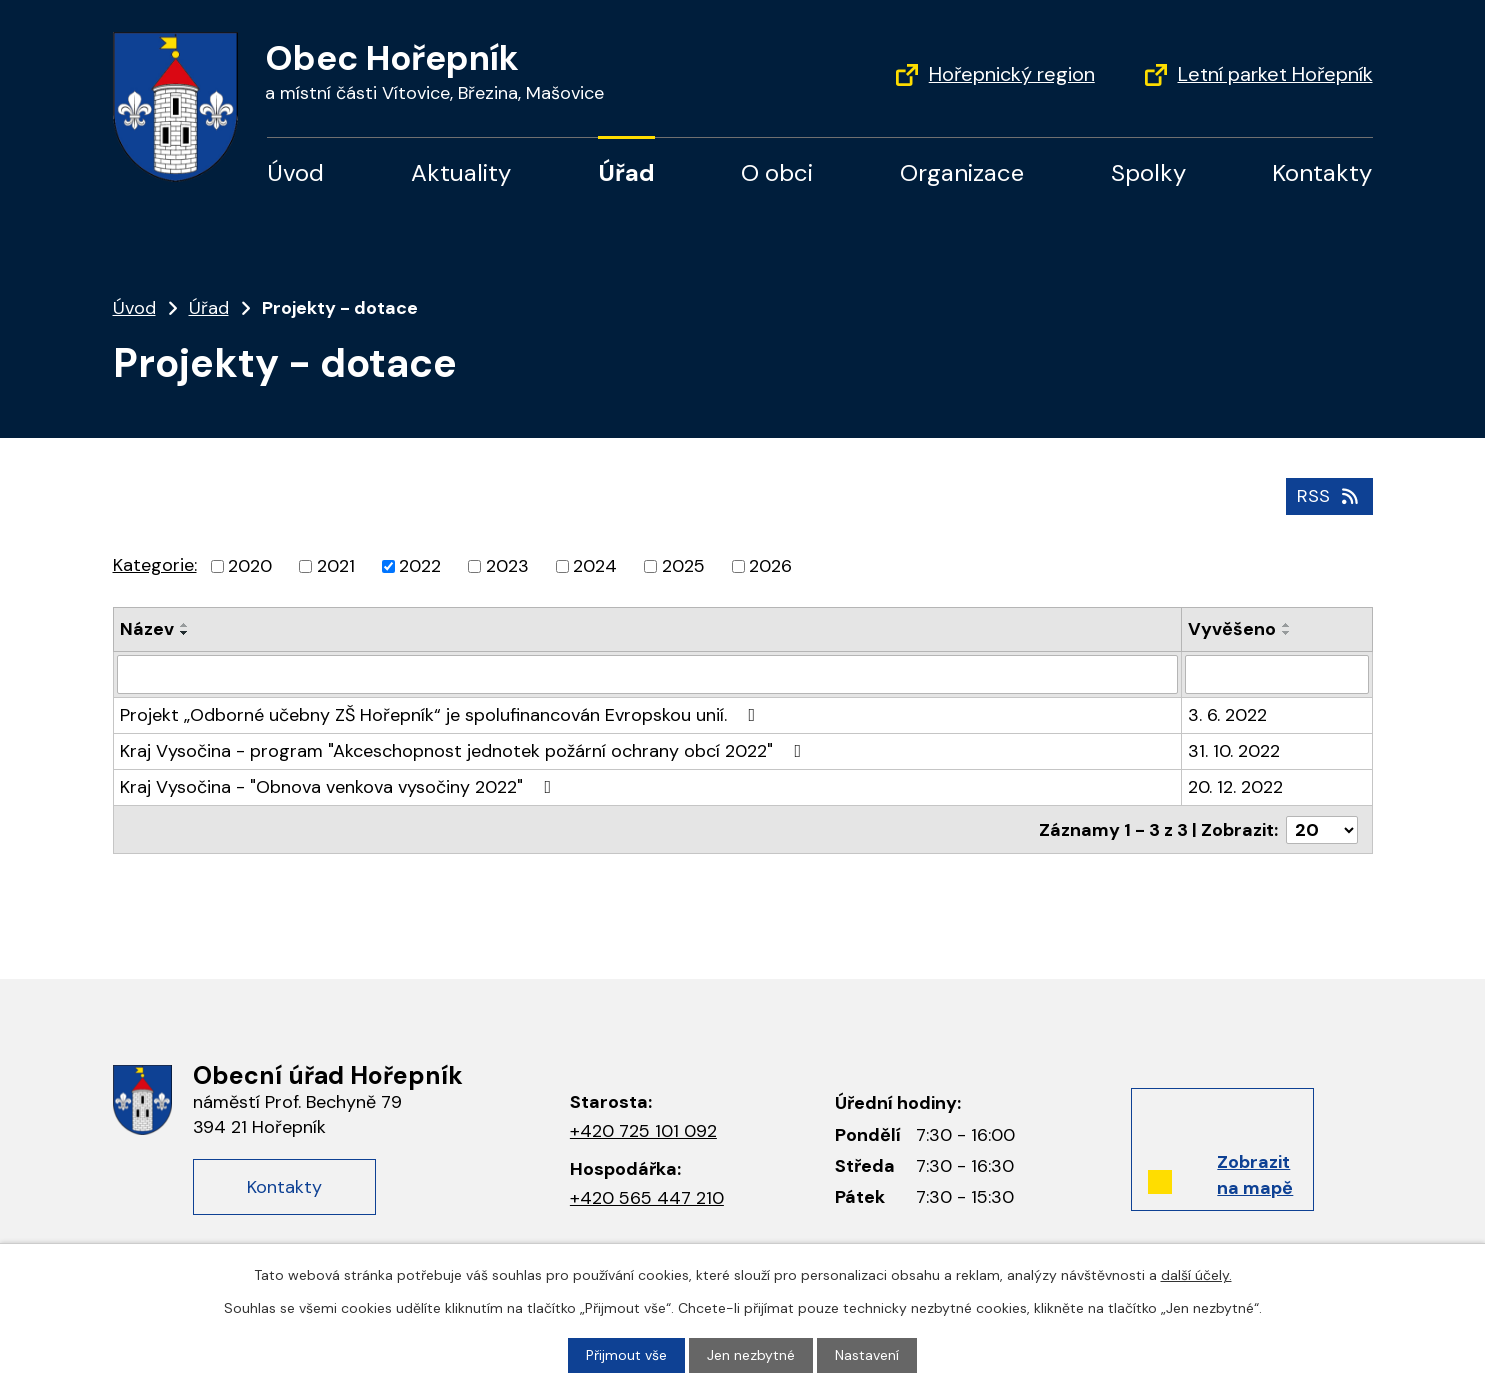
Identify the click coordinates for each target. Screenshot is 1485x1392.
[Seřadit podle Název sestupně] (185, 633)
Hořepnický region (1012, 74)
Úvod (295, 172)
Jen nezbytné (751, 1355)
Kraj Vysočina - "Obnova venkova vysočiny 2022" (340, 786)
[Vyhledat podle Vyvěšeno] (1276, 674)
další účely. (1196, 1275)
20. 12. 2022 (1235, 786)
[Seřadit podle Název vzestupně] (185, 625)
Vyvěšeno (1232, 629)
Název (147, 629)
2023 (507, 566)
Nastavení (867, 1355)
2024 (595, 566)
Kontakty (1322, 172)
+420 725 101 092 (643, 1131)
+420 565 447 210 (647, 1198)
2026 (770, 566)
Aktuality (461, 172)
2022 (420, 566)
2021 (336, 566)
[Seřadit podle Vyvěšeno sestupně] (1287, 633)
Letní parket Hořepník (1275, 74)
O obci (777, 172)
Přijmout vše (626, 1355)
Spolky (1148, 172)
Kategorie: (155, 565)
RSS (1329, 496)
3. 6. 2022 (1227, 714)
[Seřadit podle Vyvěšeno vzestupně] (1287, 625)
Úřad (626, 172)
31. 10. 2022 (1234, 750)
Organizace (962, 172)
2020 (250, 566)
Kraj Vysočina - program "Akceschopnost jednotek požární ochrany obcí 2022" (465, 750)
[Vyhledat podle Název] (648, 674)
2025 (683, 566)
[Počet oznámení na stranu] (1322, 828)
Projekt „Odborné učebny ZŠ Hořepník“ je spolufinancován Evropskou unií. (442, 714)
